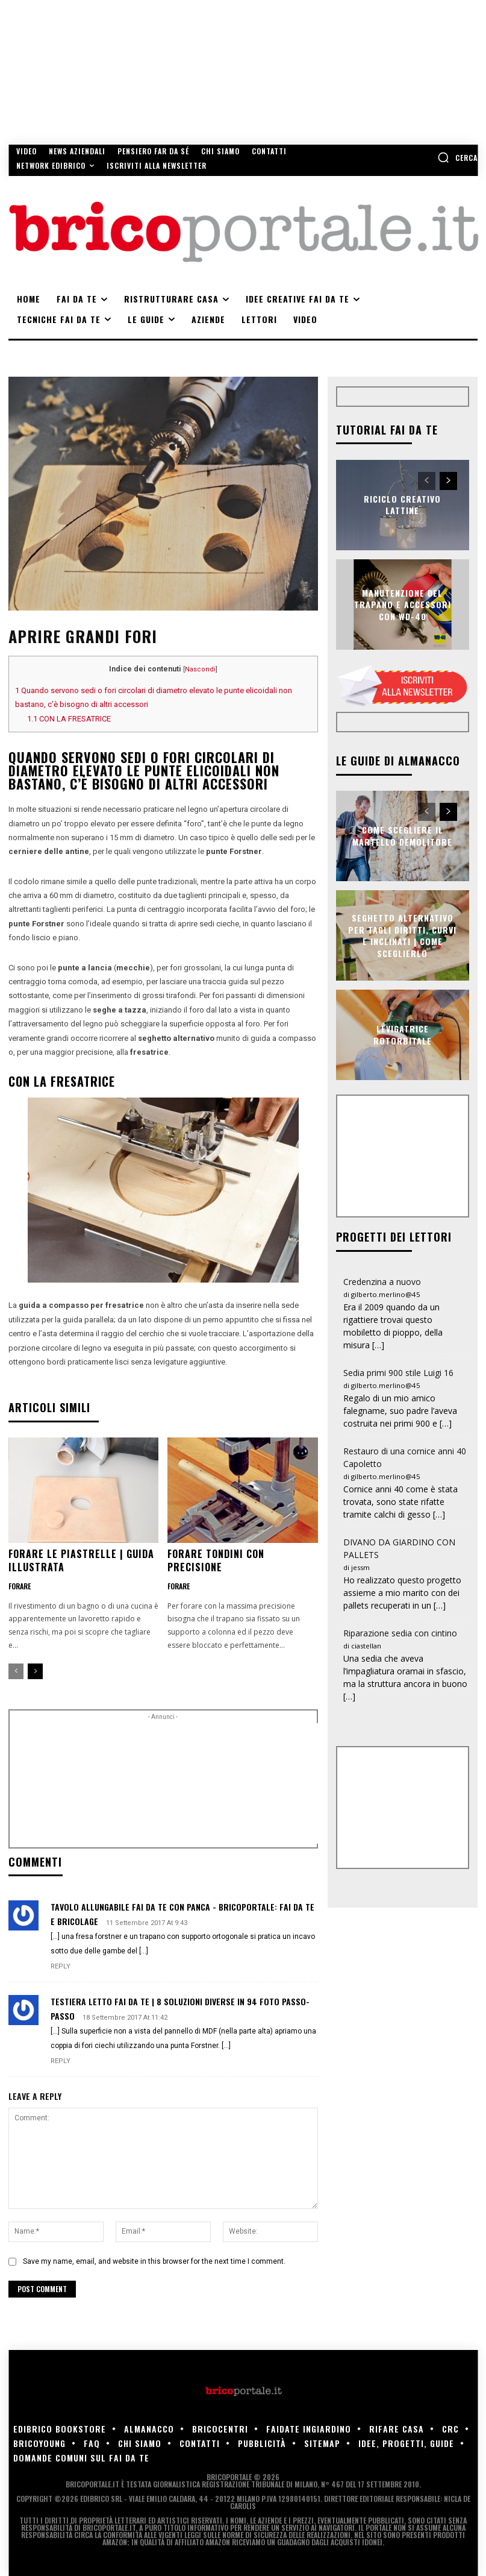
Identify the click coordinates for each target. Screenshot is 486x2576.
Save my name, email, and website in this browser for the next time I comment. (154, 2261)
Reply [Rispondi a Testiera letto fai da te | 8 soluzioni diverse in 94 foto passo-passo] (60, 2061)
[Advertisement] (220, 1783)
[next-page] (35, 1671)
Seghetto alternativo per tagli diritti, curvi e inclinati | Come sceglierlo (402, 935)
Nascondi (200, 669)
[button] (457, 157)
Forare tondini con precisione (215, 1560)
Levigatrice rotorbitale (402, 1035)
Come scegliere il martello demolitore (402, 836)
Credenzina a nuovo (382, 1281)
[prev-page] (15, 1671)
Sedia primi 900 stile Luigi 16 (398, 1372)
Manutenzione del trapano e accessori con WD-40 (402, 604)
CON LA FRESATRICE (69, 718)
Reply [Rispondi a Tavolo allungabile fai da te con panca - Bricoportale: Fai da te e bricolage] (60, 1966)
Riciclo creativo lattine (402, 504)
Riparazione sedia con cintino (400, 1633)
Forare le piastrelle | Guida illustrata (81, 1560)
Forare (19, 1586)
